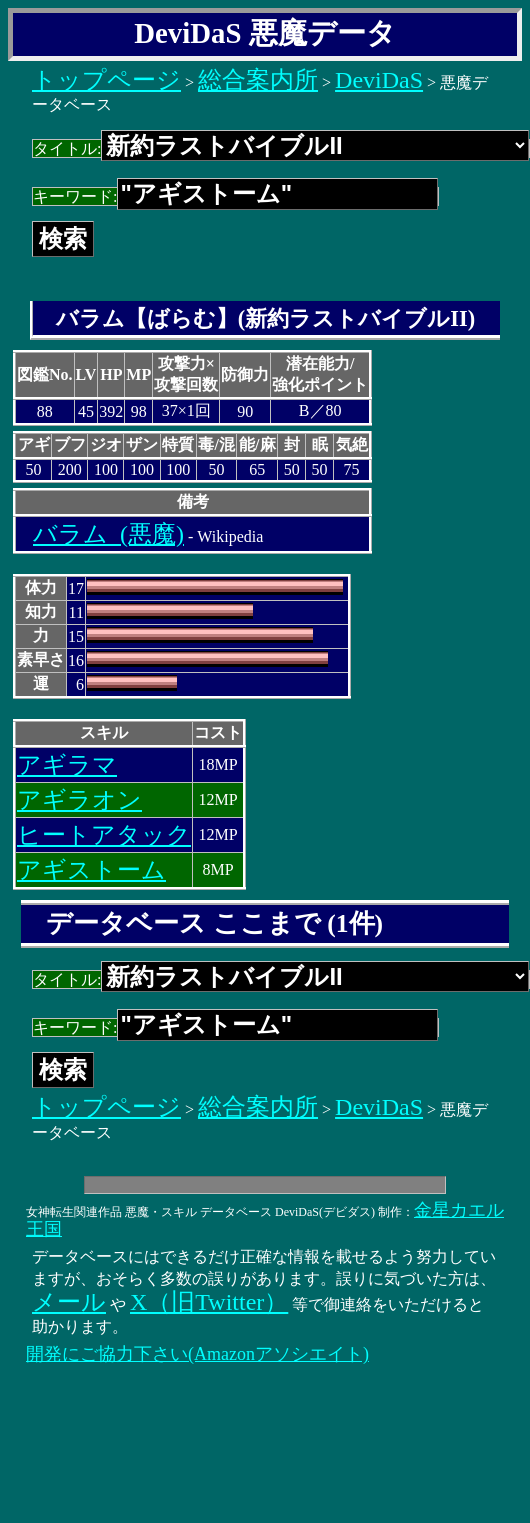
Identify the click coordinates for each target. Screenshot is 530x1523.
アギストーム (91, 870)
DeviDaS (379, 80)
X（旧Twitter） (209, 1302)
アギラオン (79, 800)
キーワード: (235, 196)
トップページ (106, 80)
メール (69, 1302)
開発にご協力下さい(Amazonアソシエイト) (197, 1354)
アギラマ (67, 765)
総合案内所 (258, 80)
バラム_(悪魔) (108, 534)
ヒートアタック (104, 835)
